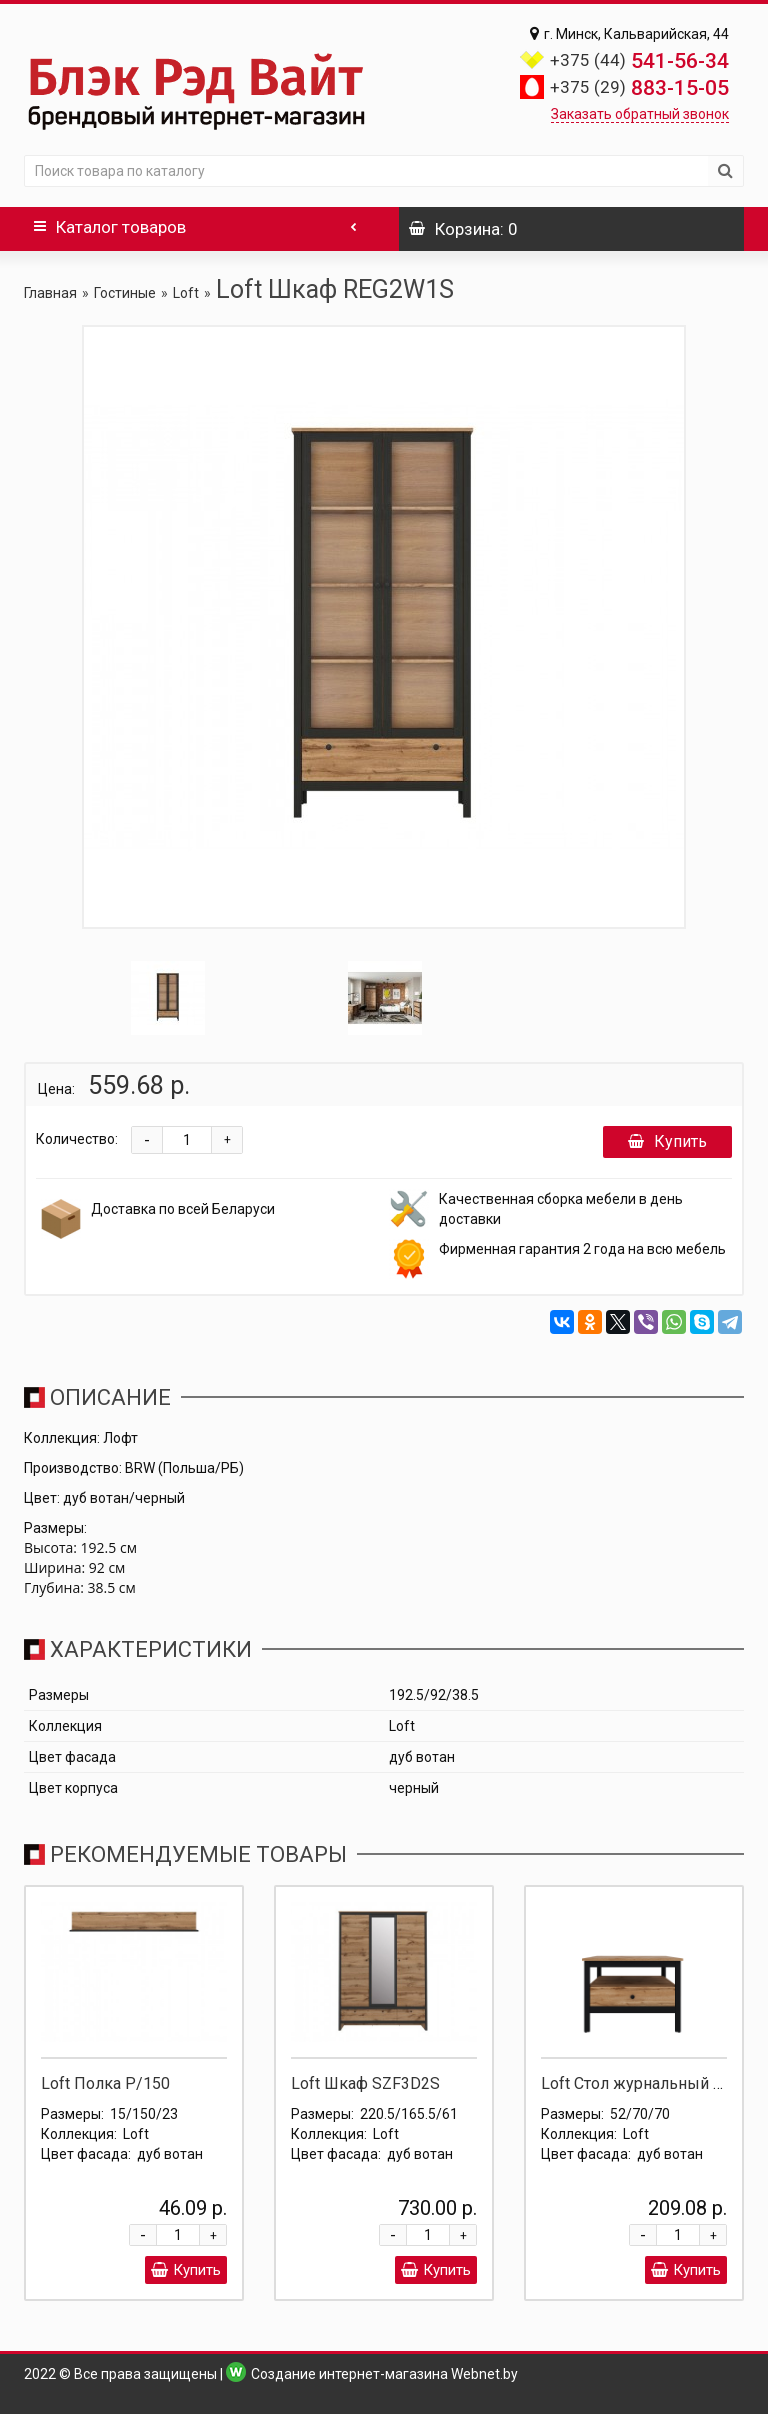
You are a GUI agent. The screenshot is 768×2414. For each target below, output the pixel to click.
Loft (186, 293)
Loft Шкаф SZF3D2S (365, 2083)
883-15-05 (639, 88)
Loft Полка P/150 (105, 2083)
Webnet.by (484, 2374)
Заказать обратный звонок (640, 114)
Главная (50, 293)
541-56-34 (639, 61)
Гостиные (125, 293)
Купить (667, 1141)
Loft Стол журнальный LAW (643, 2083)
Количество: (77, 1139)
